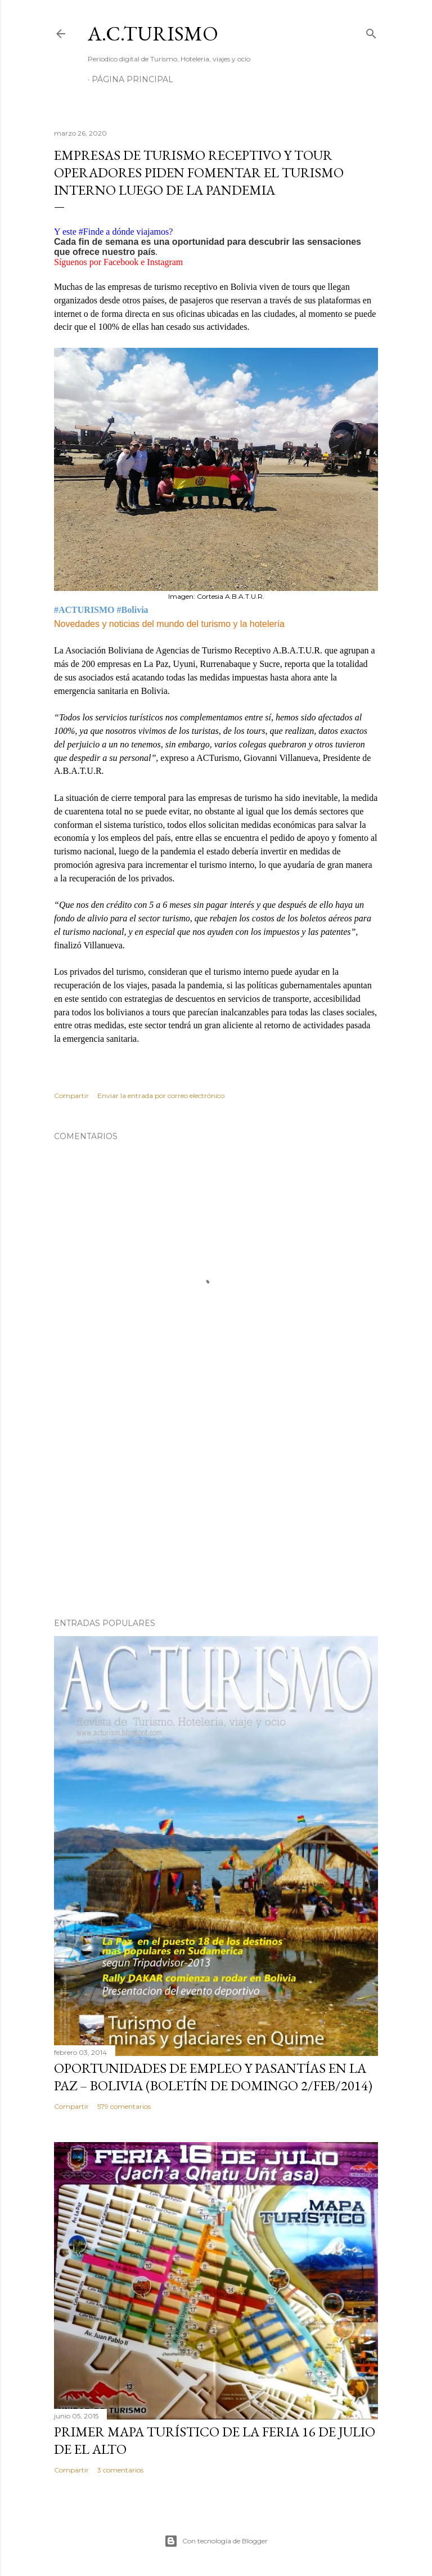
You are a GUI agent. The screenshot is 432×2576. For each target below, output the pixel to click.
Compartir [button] (71, 1095)
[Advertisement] (216, 1511)
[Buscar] (371, 31)
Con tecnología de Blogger (216, 2541)
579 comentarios (124, 2106)
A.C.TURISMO (153, 33)
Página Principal (132, 79)
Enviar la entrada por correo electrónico (160, 1095)
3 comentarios (120, 2470)
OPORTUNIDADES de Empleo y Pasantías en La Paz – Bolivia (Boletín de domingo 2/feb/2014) (213, 2076)
